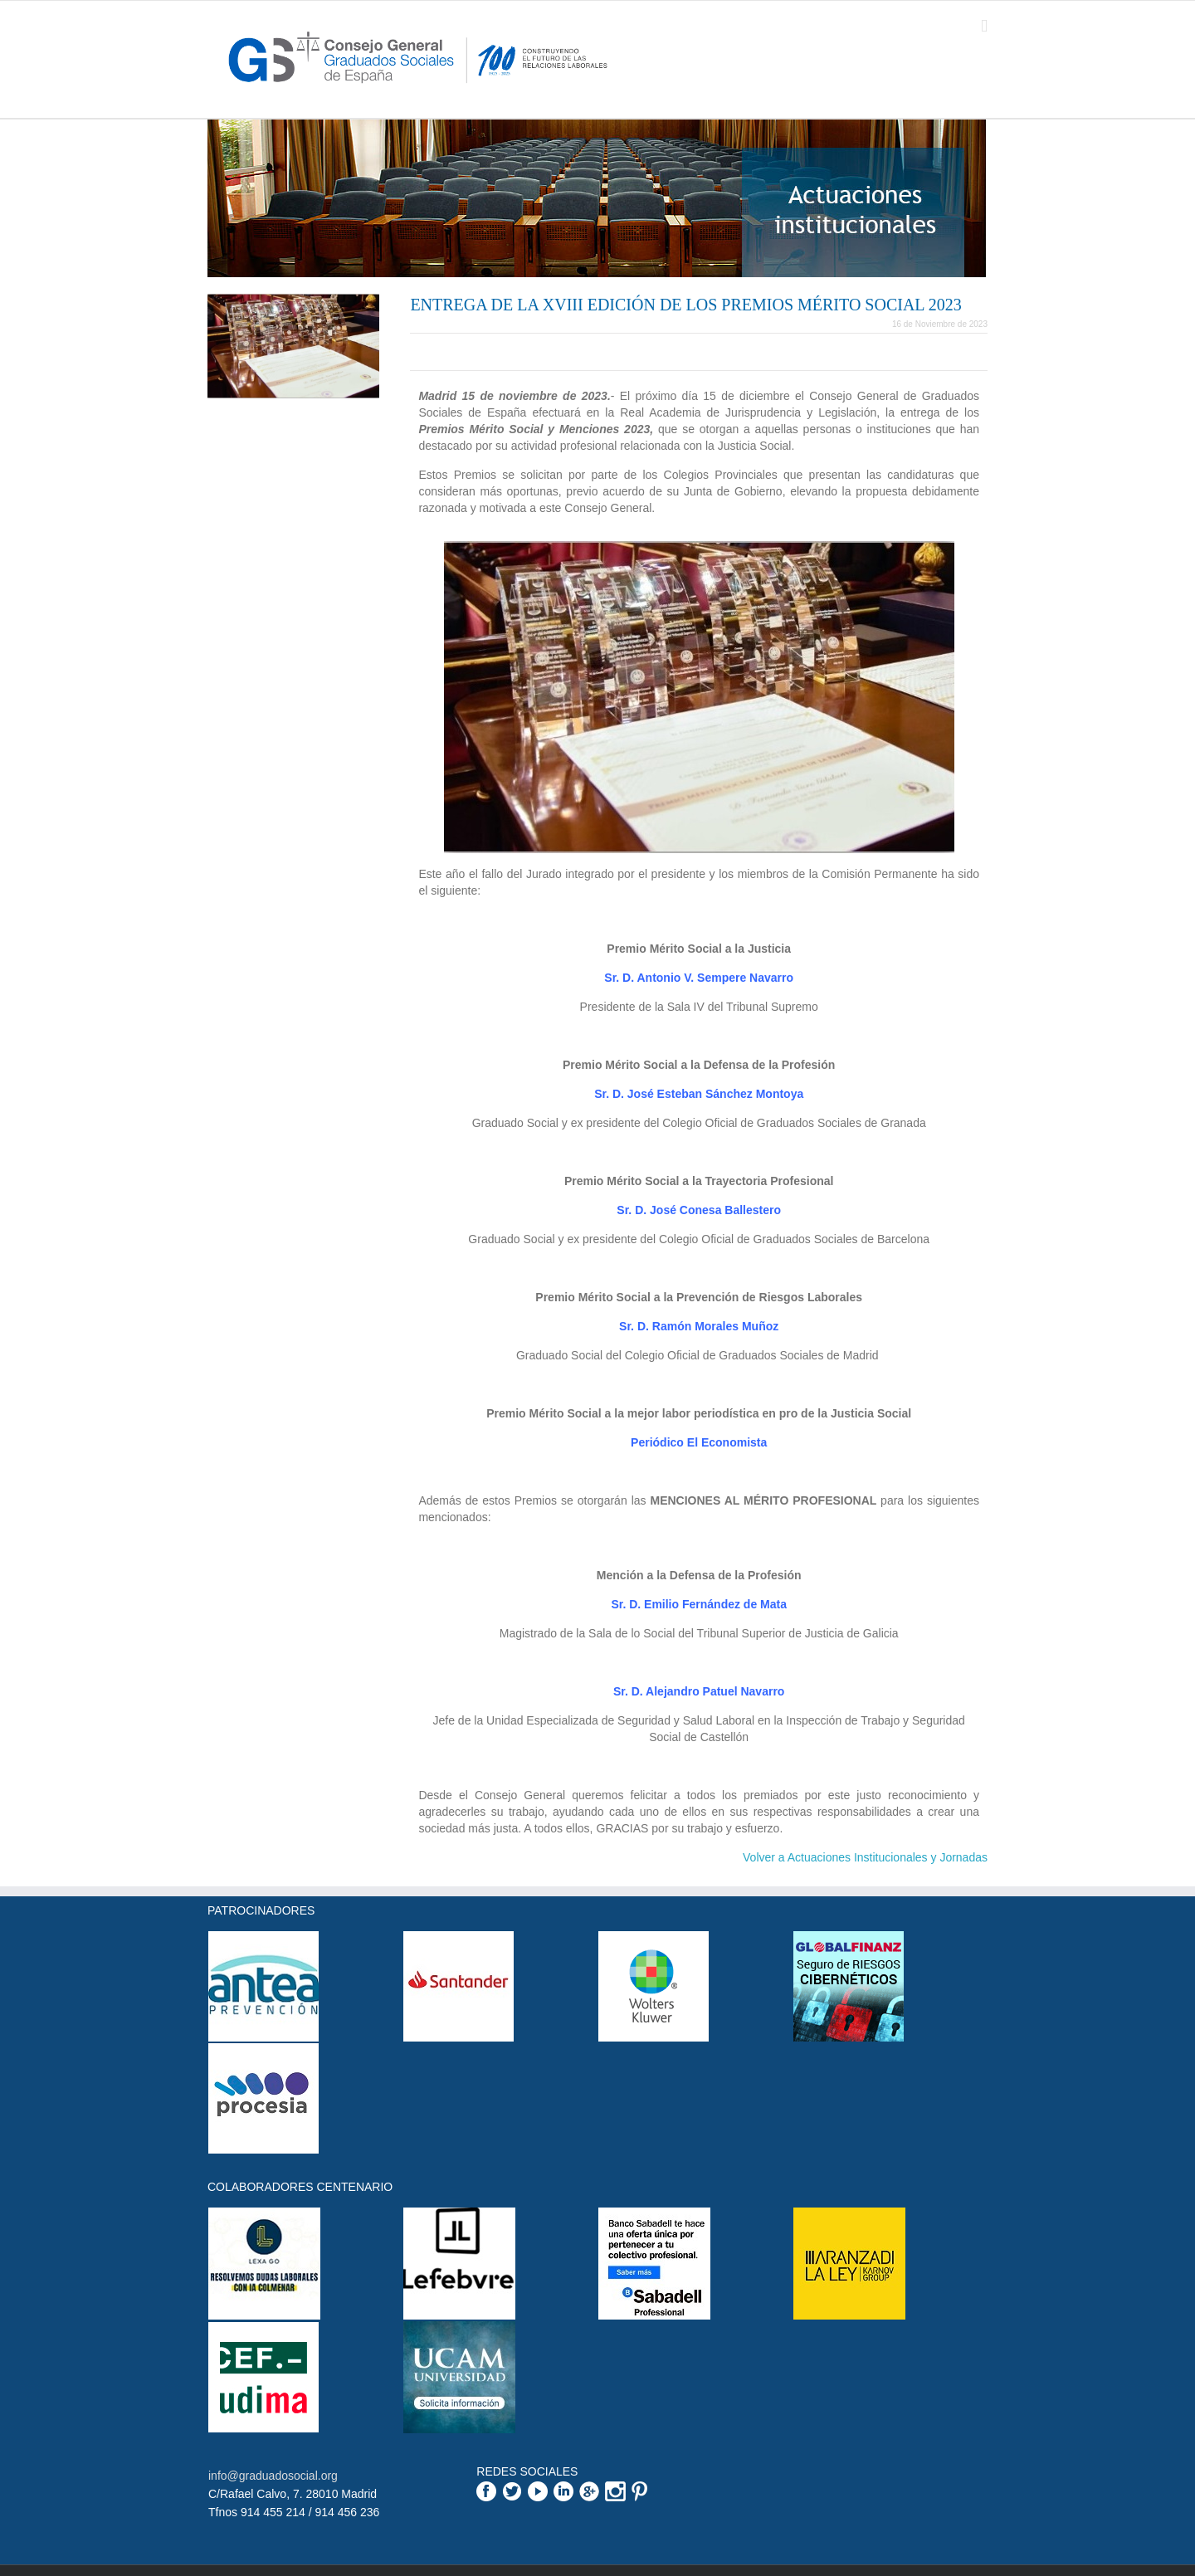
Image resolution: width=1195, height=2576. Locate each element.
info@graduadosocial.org (273, 2475)
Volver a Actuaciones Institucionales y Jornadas (865, 1857)
